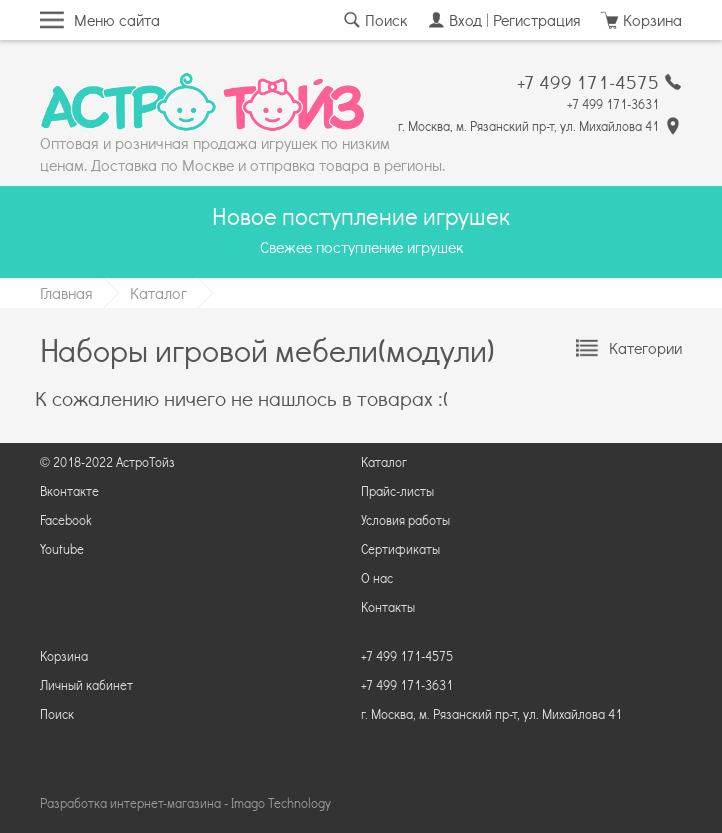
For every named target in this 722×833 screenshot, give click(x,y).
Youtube (62, 549)
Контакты (388, 607)
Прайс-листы (397, 491)
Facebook (66, 520)
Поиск (386, 19)
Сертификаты (400, 549)
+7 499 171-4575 (588, 82)
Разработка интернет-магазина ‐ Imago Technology (185, 803)
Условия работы (405, 520)
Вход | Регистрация (515, 19)
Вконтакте (69, 491)
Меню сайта (117, 19)
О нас (377, 578)
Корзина (64, 656)
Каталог (158, 292)
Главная (66, 292)
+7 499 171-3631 (613, 104)
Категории (645, 347)
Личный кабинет (86, 685)
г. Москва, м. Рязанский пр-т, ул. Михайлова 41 (528, 126)
